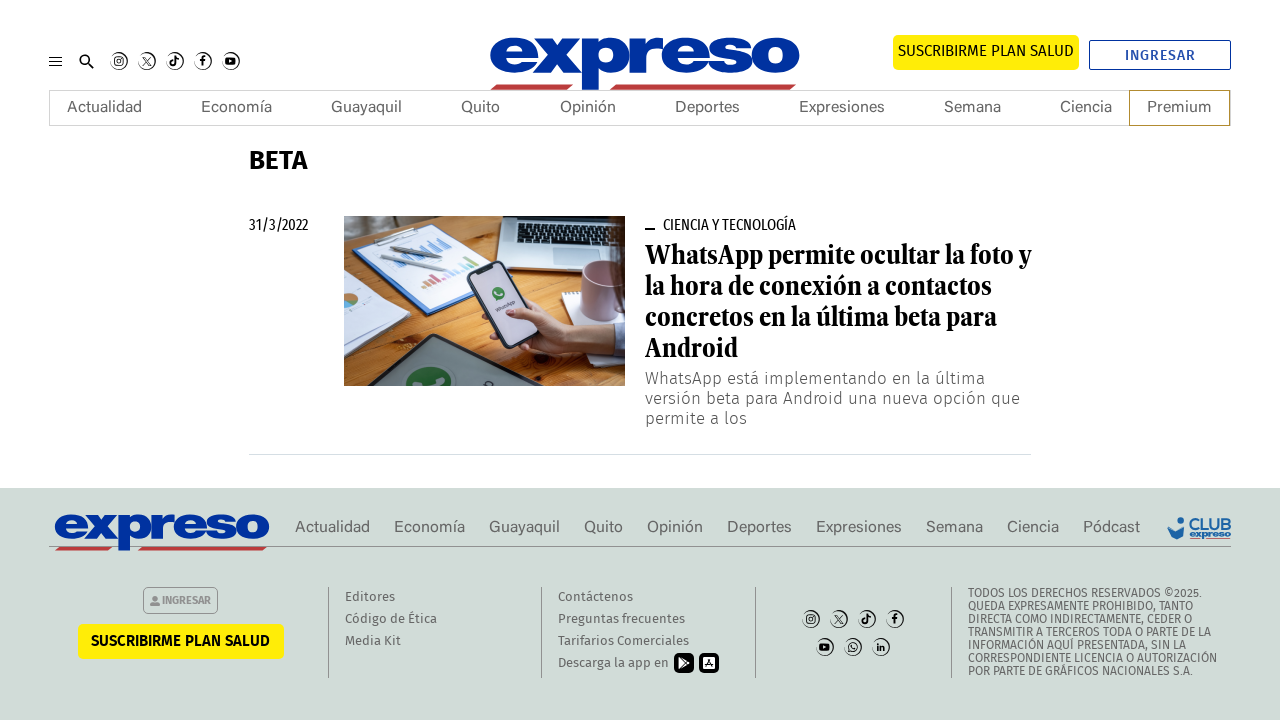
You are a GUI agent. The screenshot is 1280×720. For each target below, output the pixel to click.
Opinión (588, 108)
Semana (972, 108)
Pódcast (1111, 528)
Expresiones (842, 108)
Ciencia (1086, 108)
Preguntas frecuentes (621, 619)
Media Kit (373, 641)
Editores (370, 597)
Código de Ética (391, 619)
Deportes (707, 108)
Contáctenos (595, 597)
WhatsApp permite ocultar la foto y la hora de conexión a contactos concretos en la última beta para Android (838, 301)
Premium (1179, 108)
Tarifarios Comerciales (623, 641)
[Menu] (55, 61)
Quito (480, 108)
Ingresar (1160, 56)
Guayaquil (366, 108)
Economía (236, 108)
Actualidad (104, 108)
